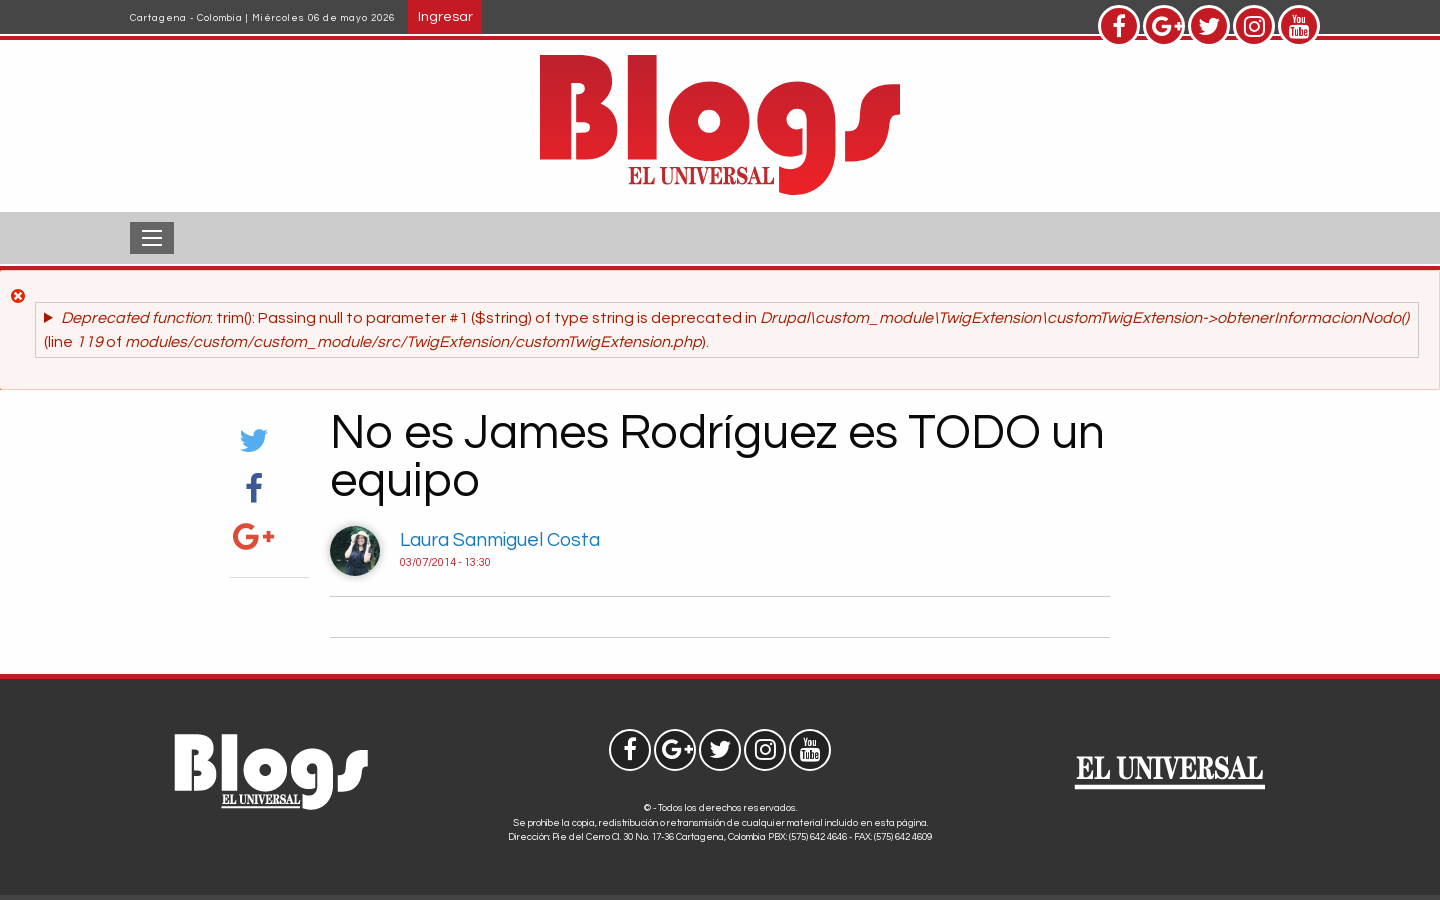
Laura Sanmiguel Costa (500, 540)
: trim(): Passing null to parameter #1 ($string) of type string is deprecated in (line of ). (726, 330)
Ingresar (445, 16)
